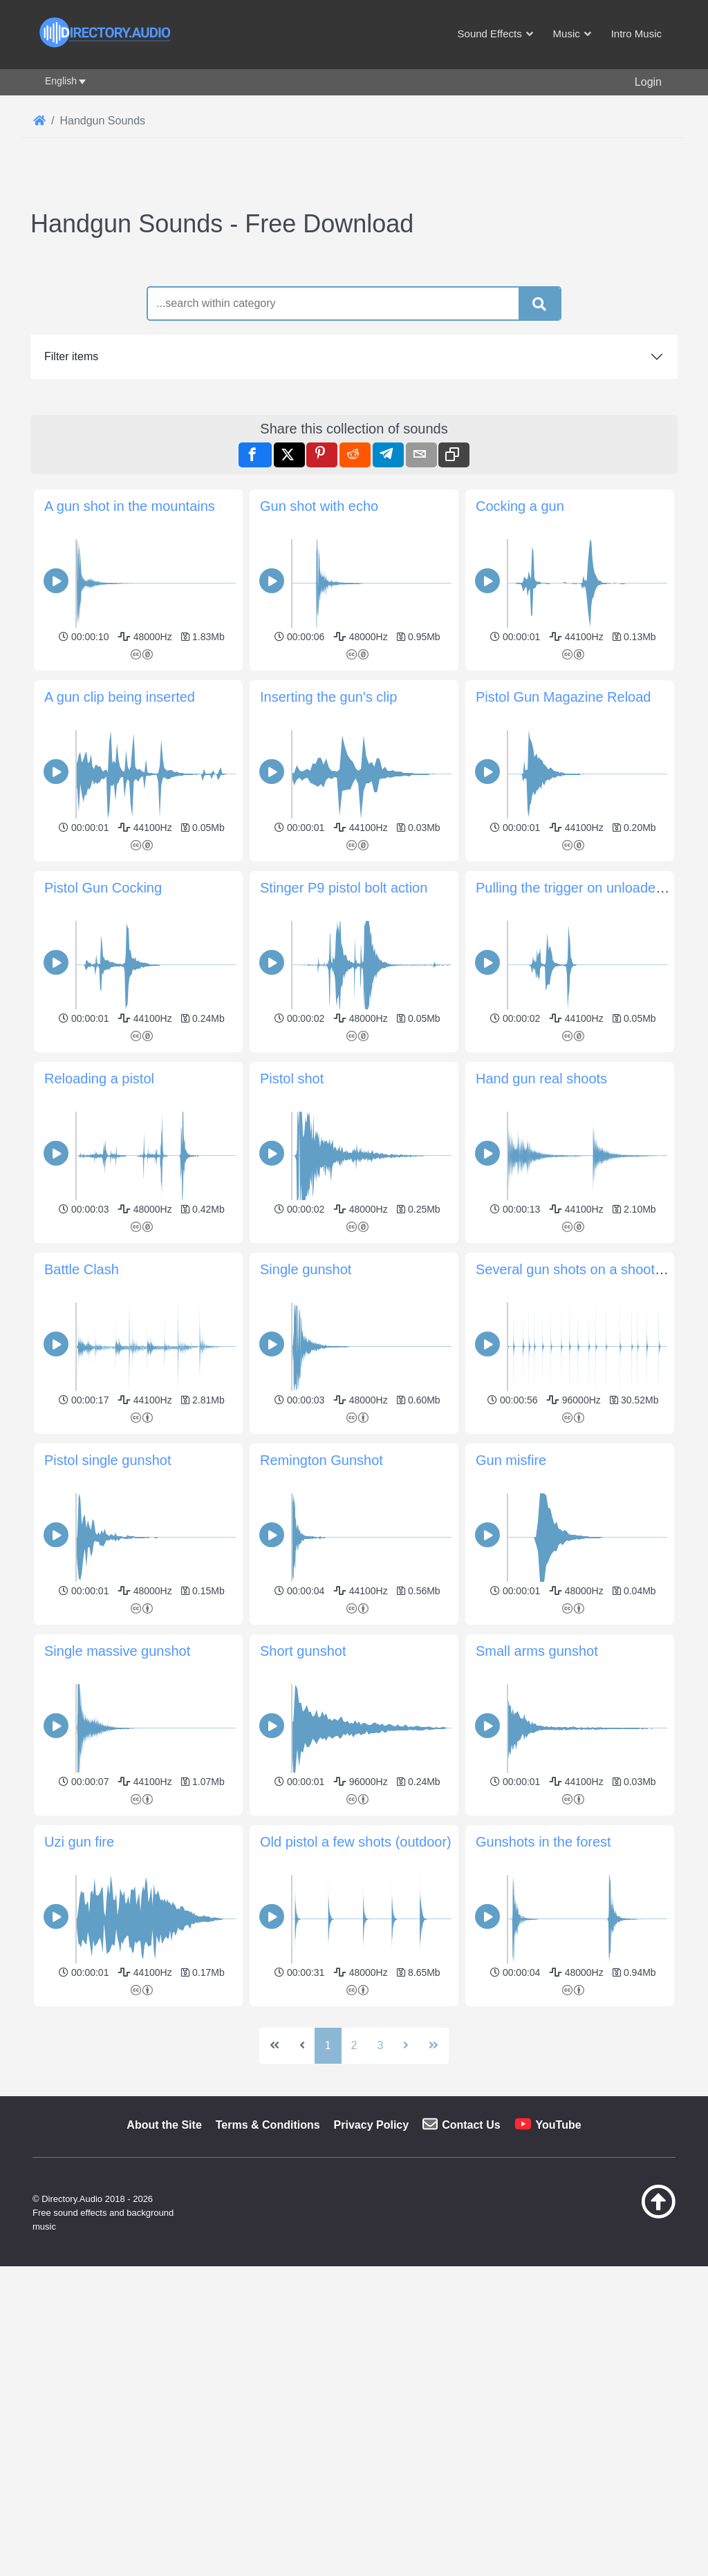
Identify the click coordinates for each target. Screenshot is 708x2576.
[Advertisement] (354, 2108)
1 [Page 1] (328, 2239)
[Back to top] (636, 2408)
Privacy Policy (371, 2318)
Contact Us (471, 2318)
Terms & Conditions (268, 2318)
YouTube (558, 2318)
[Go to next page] (406, 2239)
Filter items (71, 356)
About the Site (164, 2318)
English (61, 80)
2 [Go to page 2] (354, 2239)
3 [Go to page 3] (380, 2239)
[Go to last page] (433, 2239)
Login (648, 82)
